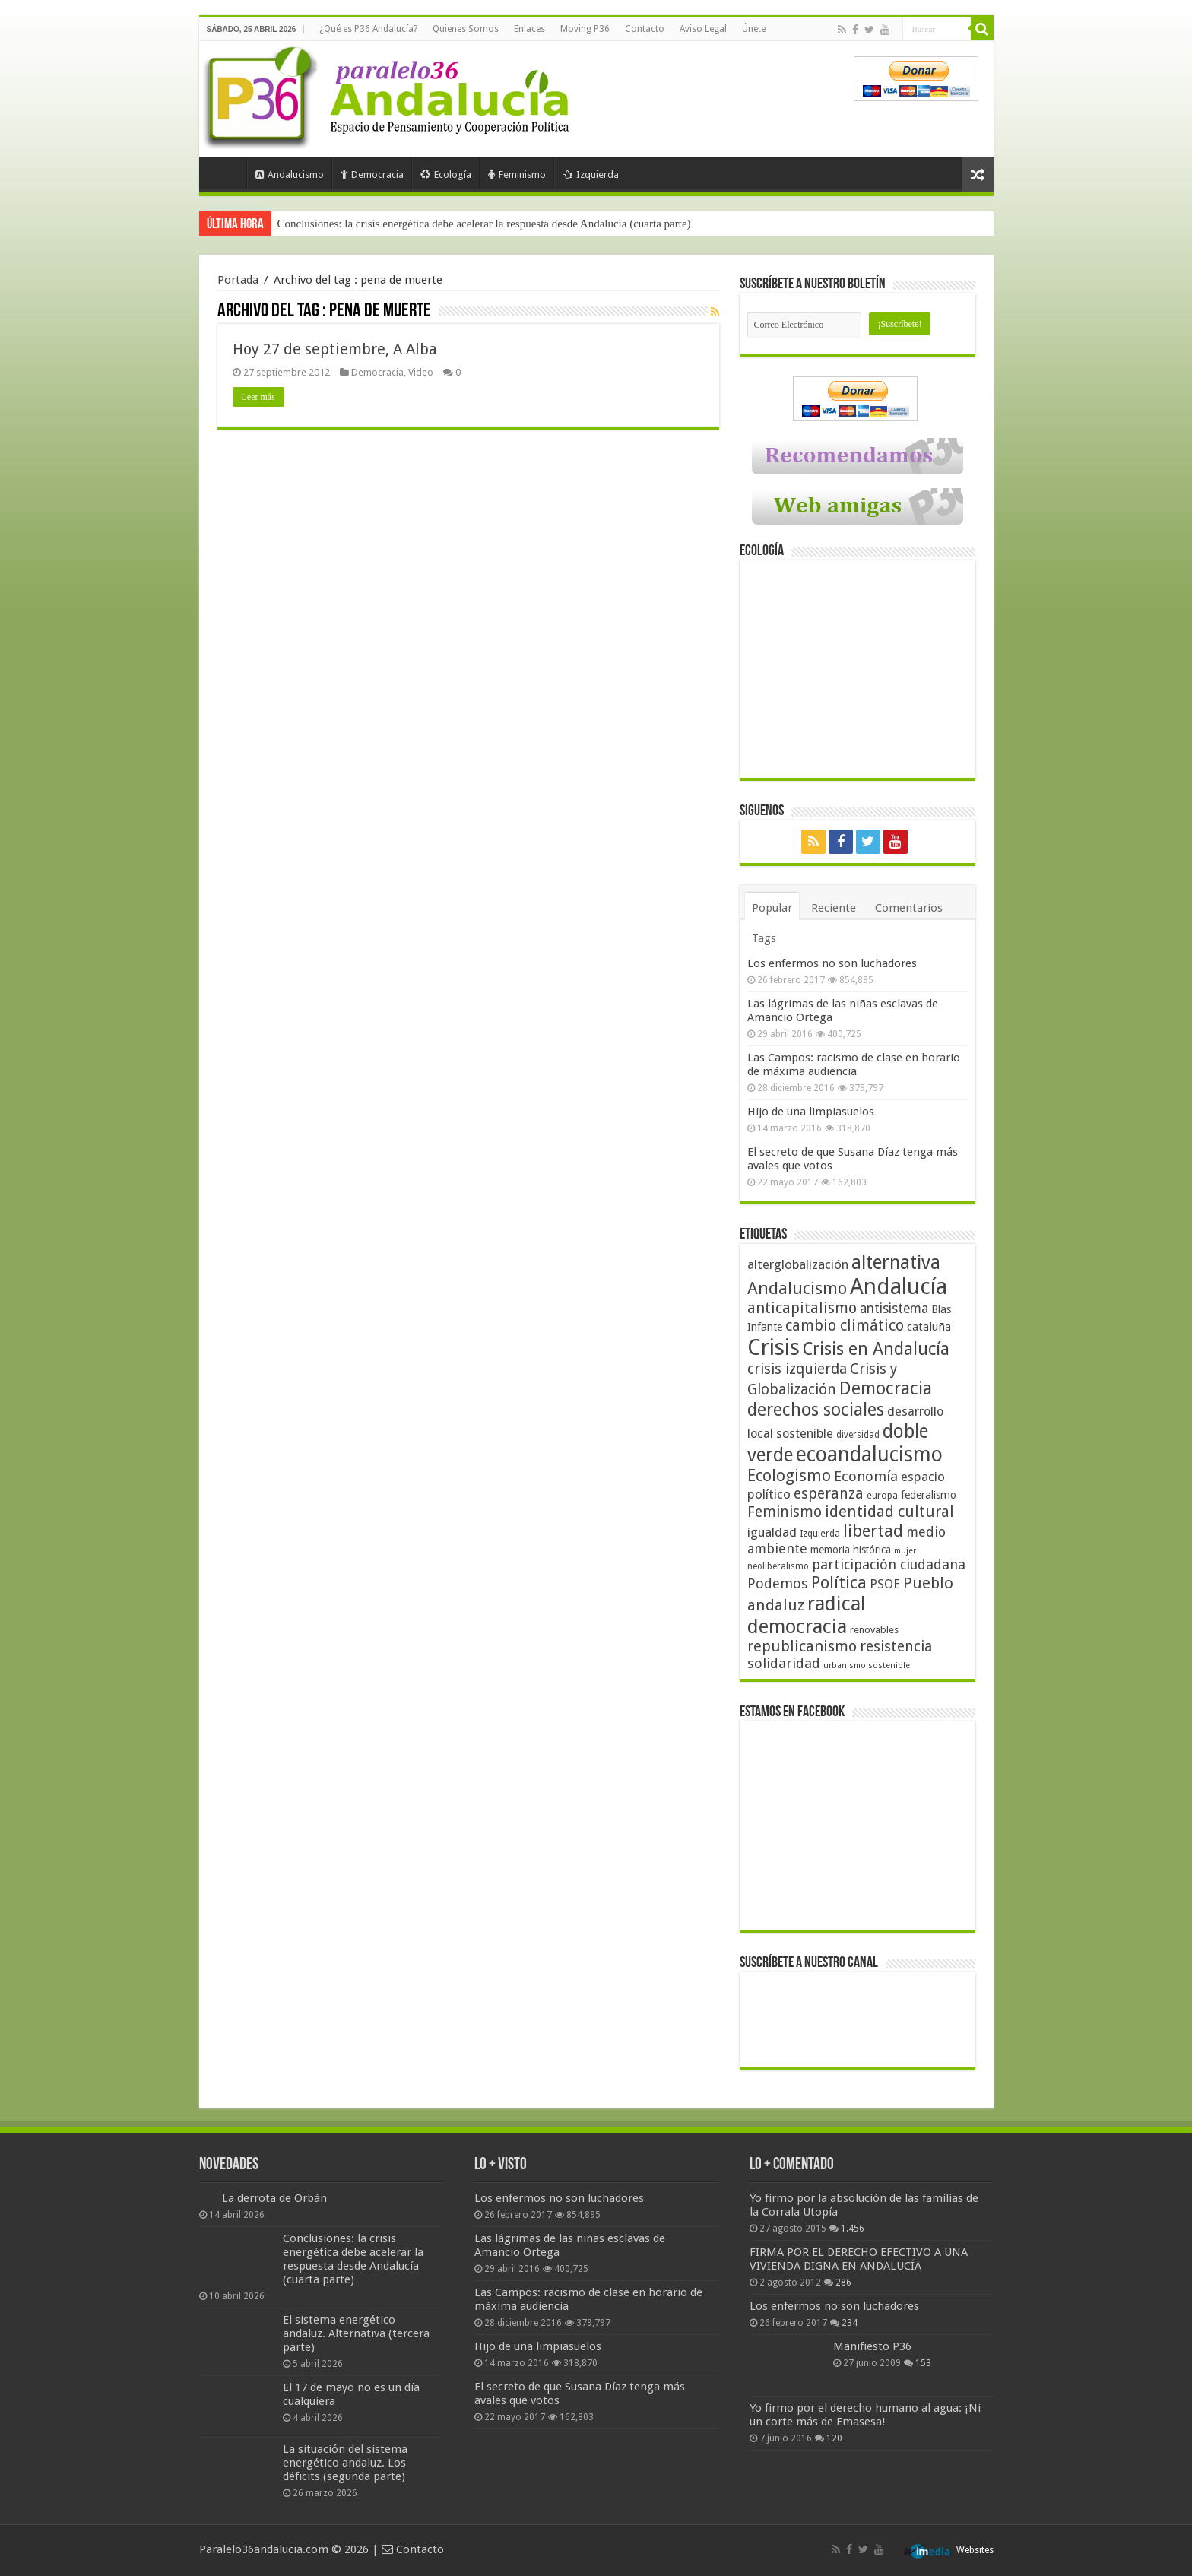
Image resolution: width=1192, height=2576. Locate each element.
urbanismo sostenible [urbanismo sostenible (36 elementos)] (866, 1665)
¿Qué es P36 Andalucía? (368, 29)
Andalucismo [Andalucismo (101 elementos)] (797, 1288)
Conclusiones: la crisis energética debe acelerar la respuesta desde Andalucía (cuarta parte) (484, 223)
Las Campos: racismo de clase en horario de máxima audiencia (853, 1064)
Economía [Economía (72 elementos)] (866, 1476)
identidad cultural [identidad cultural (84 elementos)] (889, 1511)
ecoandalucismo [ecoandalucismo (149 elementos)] (869, 1454)
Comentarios (909, 908)
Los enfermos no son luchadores (832, 963)
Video (420, 372)
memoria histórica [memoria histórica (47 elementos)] (850, 1549)
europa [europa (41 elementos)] (882, 1495)
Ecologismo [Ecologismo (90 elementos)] (789, 1475)
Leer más (258, 397)
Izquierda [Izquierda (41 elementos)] (820, 1533)
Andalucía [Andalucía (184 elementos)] (898, 1286)
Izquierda (591, 174)
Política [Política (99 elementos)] (839, 1582)
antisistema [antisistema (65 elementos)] (894, 1308)
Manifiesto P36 (872, 2346)
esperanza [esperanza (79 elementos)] (829, 1493)
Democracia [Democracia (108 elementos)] (885, 1388)
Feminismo (517, 174)
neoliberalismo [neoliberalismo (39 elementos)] (778, 1566)
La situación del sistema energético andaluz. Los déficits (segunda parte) (345, 2462)
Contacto (644, 29)
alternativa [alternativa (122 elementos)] (895, 1263)
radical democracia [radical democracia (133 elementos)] (806, 1615)
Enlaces (529, 29)
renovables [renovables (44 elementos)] (874, 1629)
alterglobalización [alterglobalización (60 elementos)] (797, 1264)
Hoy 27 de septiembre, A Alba (335, 349)
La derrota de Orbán (274, 2198)
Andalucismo (289, 174)
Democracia (372, 174)
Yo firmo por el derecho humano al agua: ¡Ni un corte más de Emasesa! (865, 2414)
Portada (226, 173)
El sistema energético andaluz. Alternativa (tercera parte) (356, 2333)
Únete (754, 29)
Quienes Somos (466, 29)
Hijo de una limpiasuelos (810, 1111)
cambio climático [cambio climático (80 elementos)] (844, 1325)
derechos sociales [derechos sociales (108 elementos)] (815, 1409)
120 (834, 2438)
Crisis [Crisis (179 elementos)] (773, 1347)
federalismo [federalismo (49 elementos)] (928, 1495)
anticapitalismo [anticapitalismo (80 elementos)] (802, 1308)
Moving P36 (585, 29)
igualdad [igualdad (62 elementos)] (772, 1532)
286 (843, 2282)
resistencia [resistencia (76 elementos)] (896, 1646)
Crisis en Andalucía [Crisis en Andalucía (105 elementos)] (876, 1349)
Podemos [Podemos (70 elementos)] (777, 1583)
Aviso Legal (703, 29)
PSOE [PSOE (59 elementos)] (885, 1584)
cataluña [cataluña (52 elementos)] (929, 1327)
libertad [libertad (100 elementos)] (873, 1530)
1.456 (852, 2228)
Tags (764, 938)
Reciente (833, 908)
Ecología (445, 174)
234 (850, 2322)
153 (923, 2363)
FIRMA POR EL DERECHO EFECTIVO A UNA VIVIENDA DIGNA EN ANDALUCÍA (859, 2259)
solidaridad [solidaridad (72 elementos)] (783, 1663)
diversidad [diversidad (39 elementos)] (858, 1434)
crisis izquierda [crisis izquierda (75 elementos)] (797, 1369)
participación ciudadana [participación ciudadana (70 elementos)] (888, 1564)
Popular (772, 908)
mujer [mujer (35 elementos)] (905, 1551)
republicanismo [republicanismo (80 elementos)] (802, 1646)
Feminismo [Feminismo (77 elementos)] (784, 1512)
